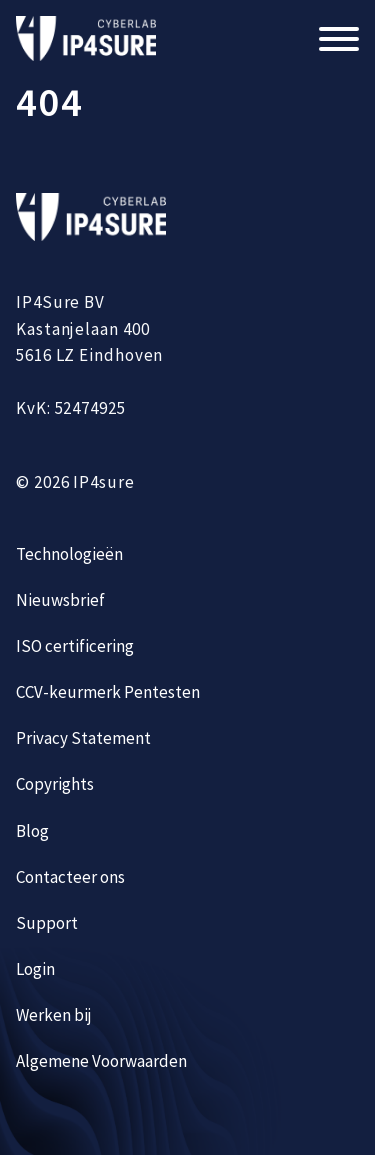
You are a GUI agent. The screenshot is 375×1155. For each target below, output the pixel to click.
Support (47, 923)
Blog (32, 831)
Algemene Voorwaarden (101, 1061)
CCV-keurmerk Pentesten (108, 692)
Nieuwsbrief (60, 600)
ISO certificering (75, 646)
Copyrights (55, 784)
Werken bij (54, 1015)
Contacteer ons (70, 877)
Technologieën (69, 554)
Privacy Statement (83, 738)
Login (35, 969)
